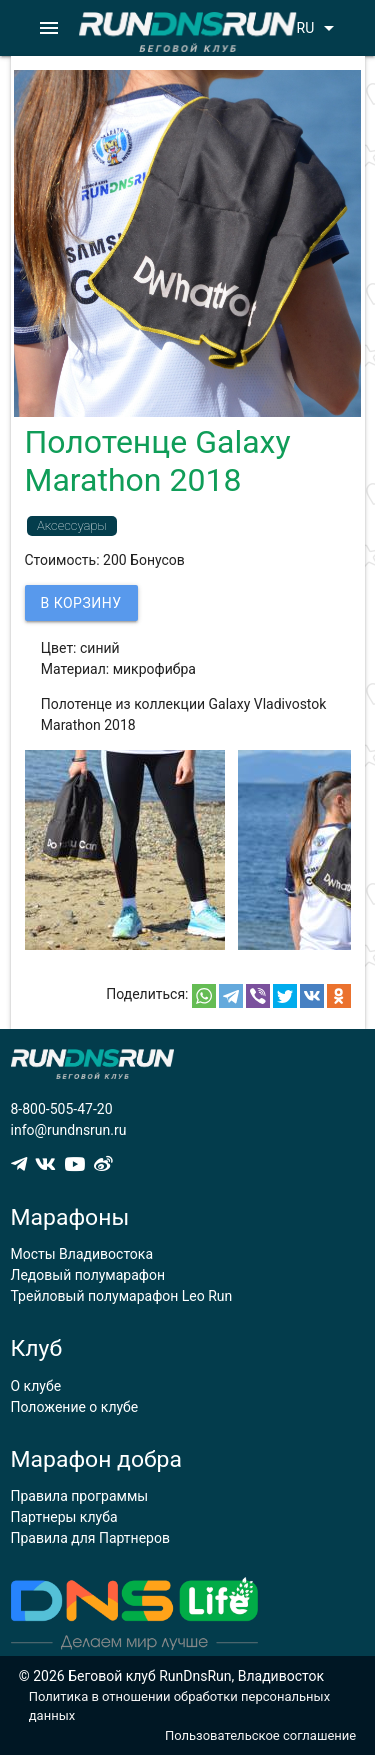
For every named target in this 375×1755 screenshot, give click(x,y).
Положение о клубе (75, 1407)
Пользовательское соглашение (260, 1735)
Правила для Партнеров (90, 1538)
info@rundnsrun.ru (69, 1130)
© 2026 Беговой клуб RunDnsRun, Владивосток (171, 1676)
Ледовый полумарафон (88, 1275)
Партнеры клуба (64, 1517)
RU (319, 28)
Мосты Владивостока (82, 1254)
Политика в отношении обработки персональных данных (179, 1706)
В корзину (81, 603)
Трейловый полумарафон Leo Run (122, 1296)
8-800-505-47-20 (62, 1109)
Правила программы (80, 1496)
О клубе (36, 1386)
